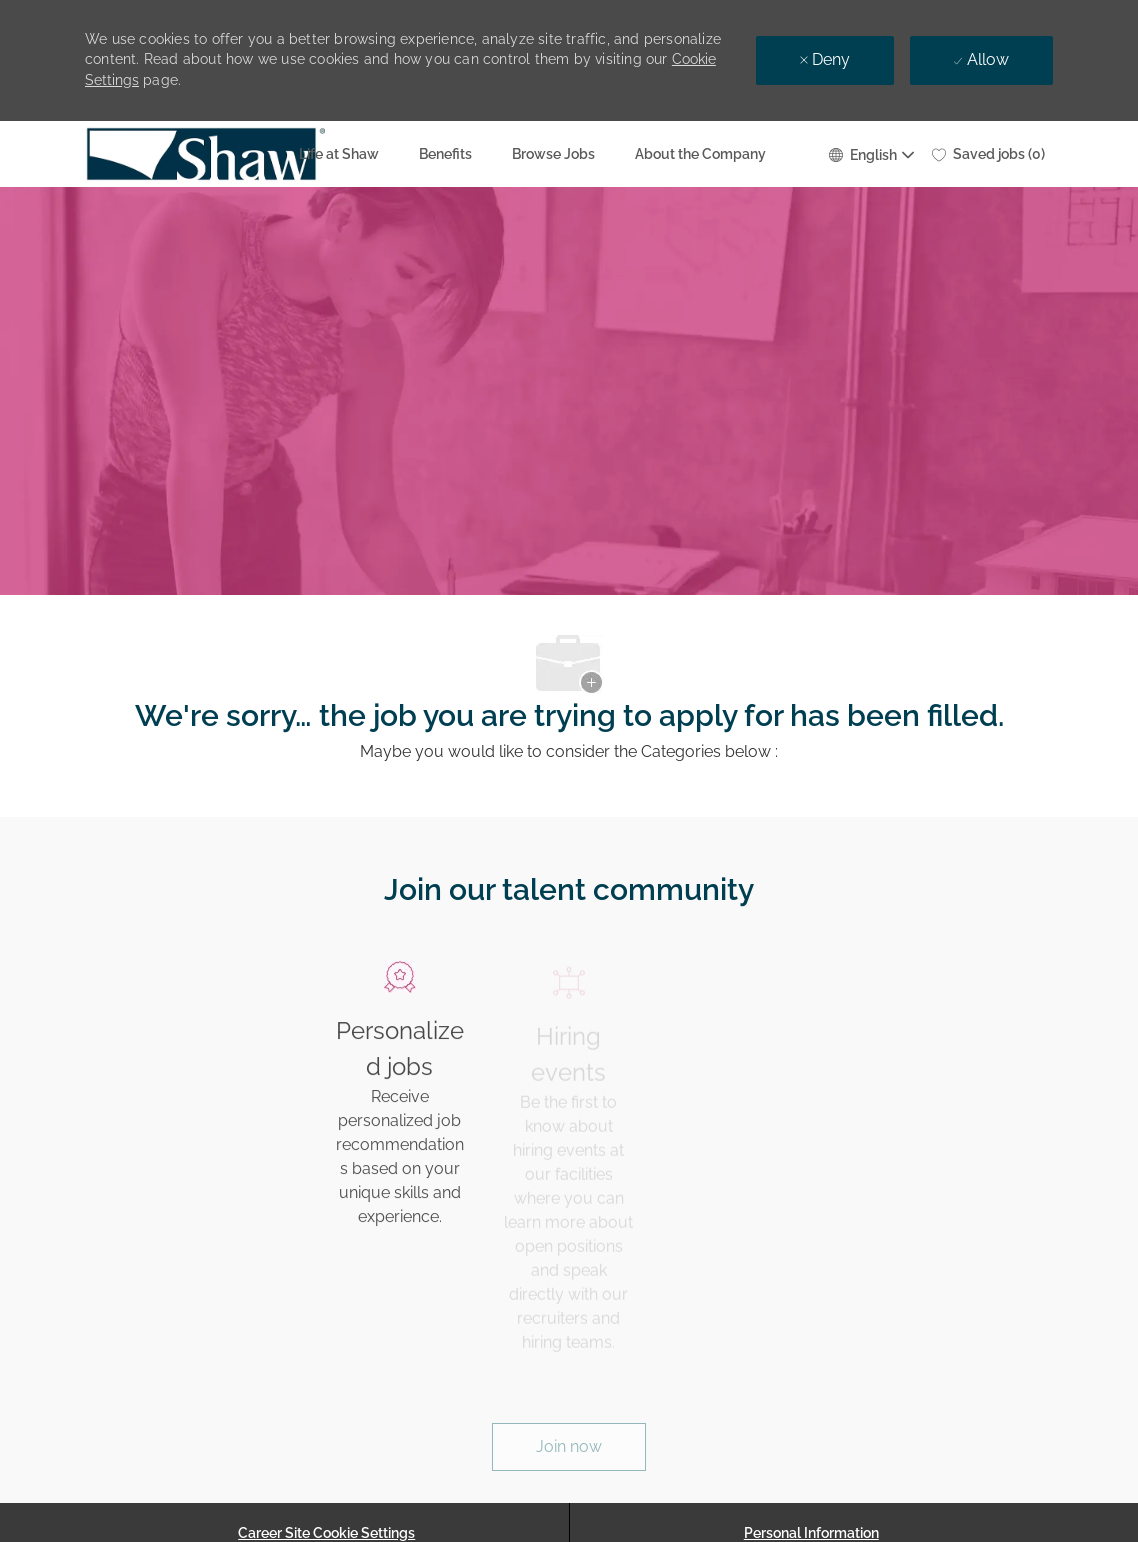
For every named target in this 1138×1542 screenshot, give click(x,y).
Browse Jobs (553, 154)
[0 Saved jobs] (988, 154)
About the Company (700, 154)
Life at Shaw (339, 154)
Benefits (445, 154)
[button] (870, 153)
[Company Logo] (135, 154)
